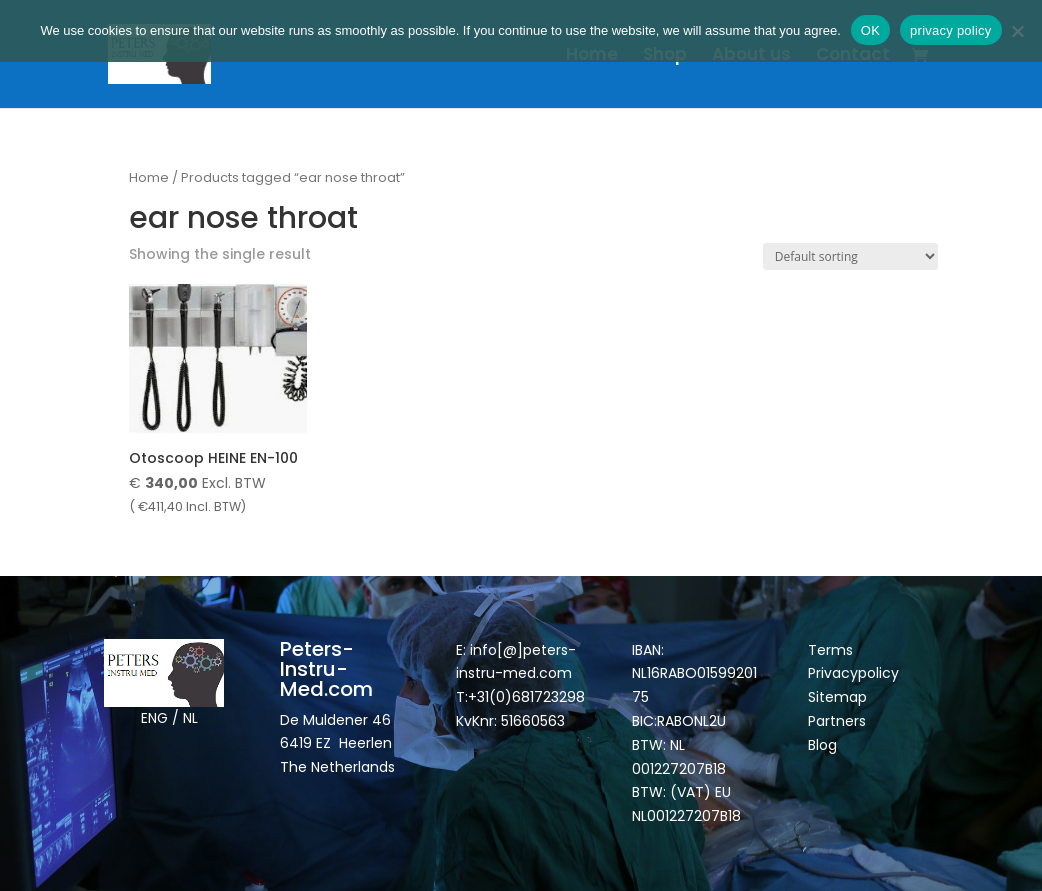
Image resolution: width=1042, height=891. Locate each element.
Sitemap (839, 697)
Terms (830, 650)
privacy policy (951, 30)
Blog (822, 745)
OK (870, 30)
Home (592, 56)
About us (751, 56)
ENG (154, 718)
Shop (665, 56)
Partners (837, 721)
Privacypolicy (853, 673)
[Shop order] (850, 256)
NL (190, 718)
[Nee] (1017, 31)
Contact (853, 56)
